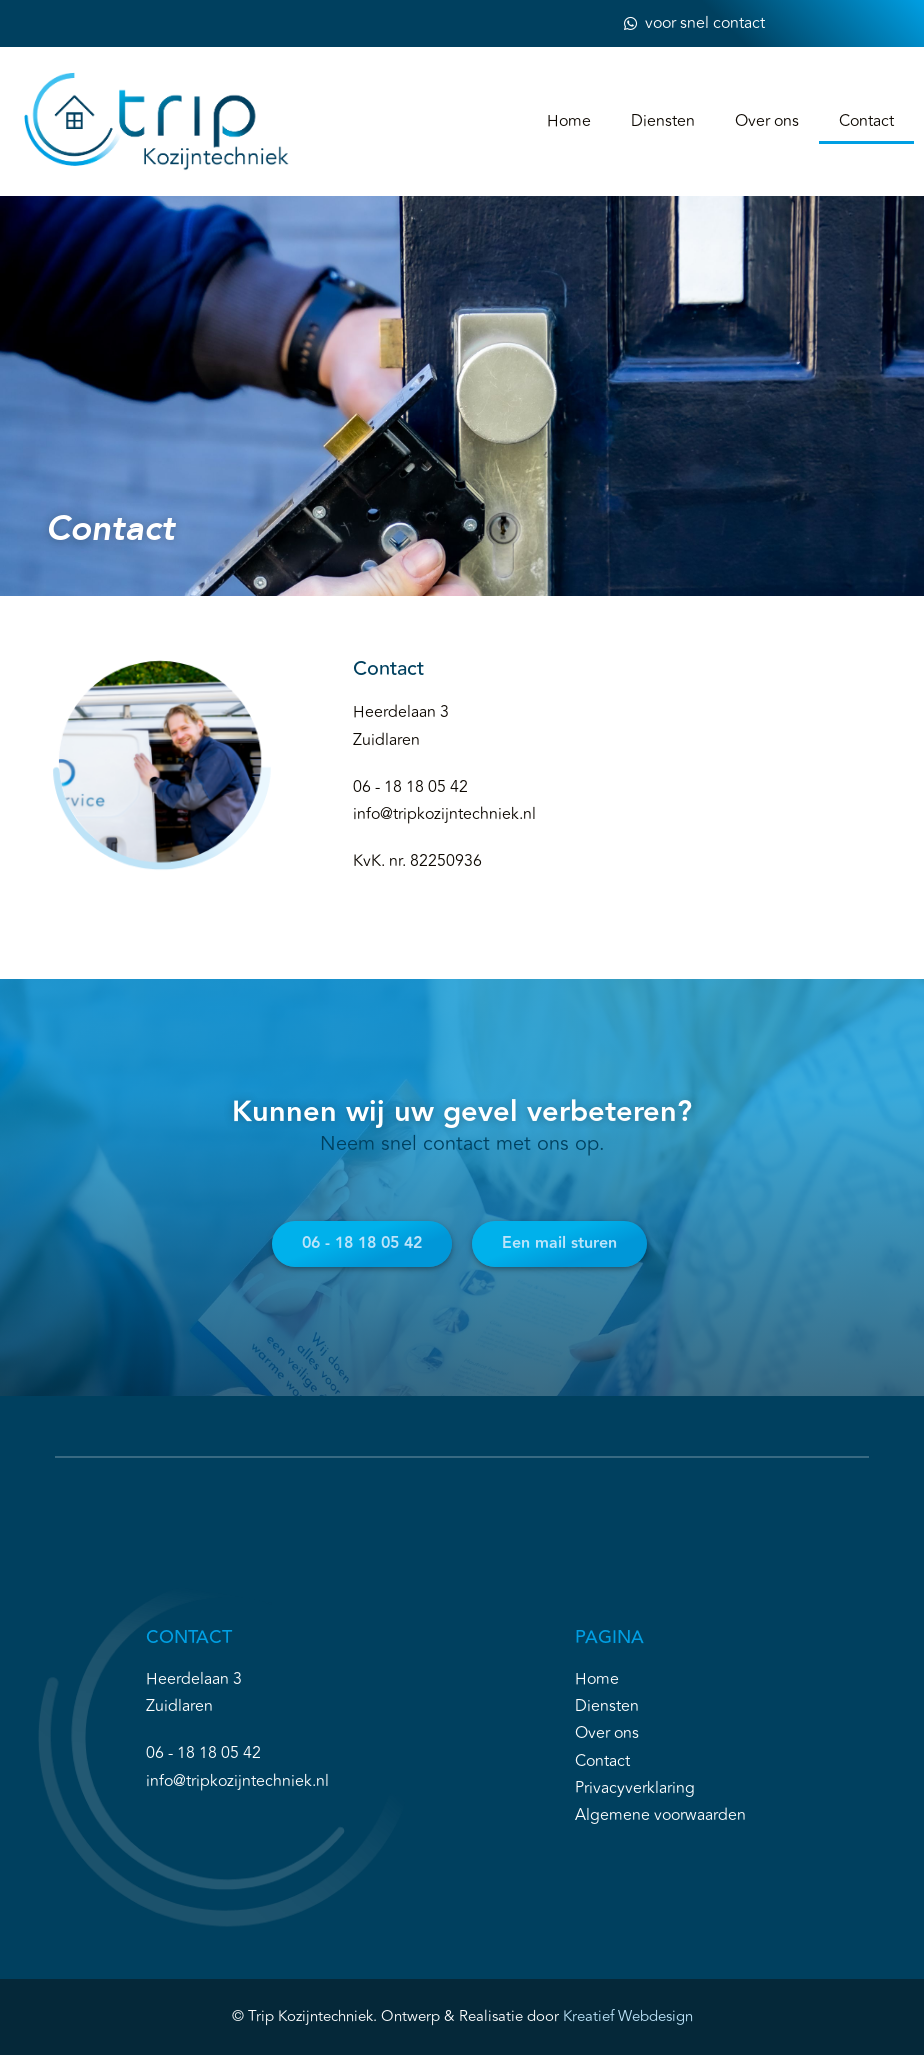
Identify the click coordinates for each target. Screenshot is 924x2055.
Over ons (767, 121)
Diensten (663, 121)
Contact (866, 121)
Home (569, 121)
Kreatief (588, 2016)
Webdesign (653, 2016)
